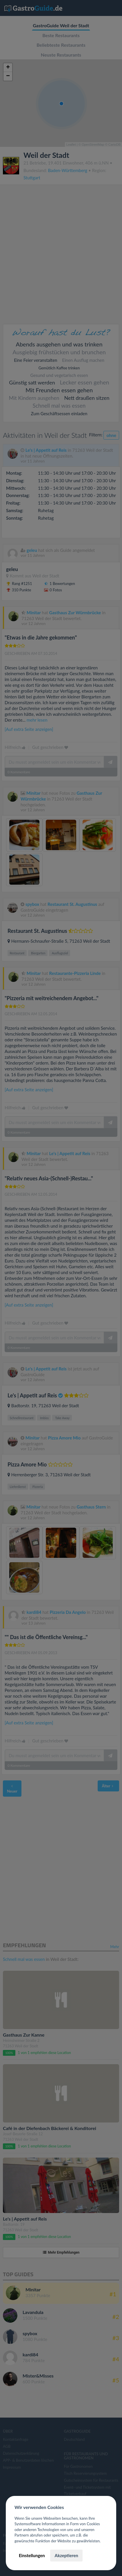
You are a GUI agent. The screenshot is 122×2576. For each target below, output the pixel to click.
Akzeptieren (66, 2555)
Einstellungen (32, 2555)
